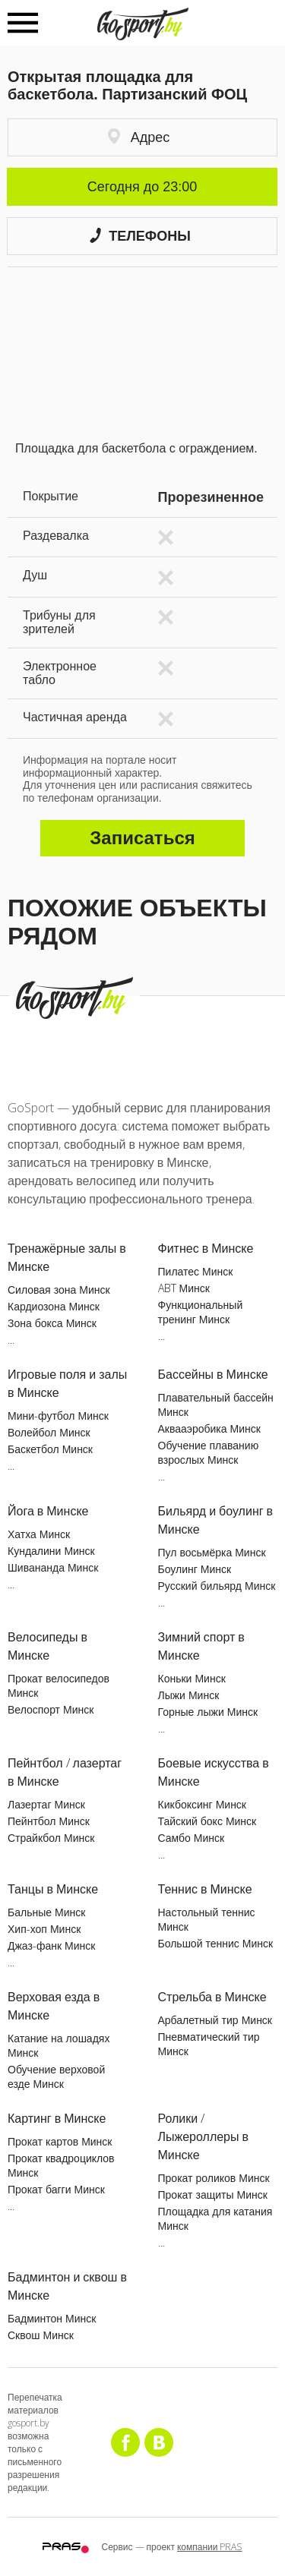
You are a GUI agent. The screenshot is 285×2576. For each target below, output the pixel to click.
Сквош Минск (41, 2335)
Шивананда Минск (53, 1567)
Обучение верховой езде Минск (56, 2076)
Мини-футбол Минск (58, 1415)
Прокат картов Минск (60, 2141)
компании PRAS (209, 2546)
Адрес (139, 136)
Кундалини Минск (51, 1550)
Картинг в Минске (57, 2118)
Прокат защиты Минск (213, 2194)
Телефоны (140, 235)
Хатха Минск (39, 1534)
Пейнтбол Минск (49, 1821)
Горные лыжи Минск (208, 1711)
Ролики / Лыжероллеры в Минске (203, 2136)
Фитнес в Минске (206, 1248)
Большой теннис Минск (216, 1943)
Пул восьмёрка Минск (212, 1552)
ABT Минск (184, 1288)
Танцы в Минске (53, 1889)
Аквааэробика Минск (209, 1428)
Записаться (142, 838)
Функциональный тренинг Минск (200, 1311)
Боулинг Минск (195, 1569)
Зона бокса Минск (52, 1323)
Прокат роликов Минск (214, 2178)
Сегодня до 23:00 (142, 186)
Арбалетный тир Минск (215, 2020)
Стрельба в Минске (212, 1996)
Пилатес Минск (195, 1271)
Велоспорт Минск (50, 1709)
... (11, 1339)
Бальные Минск (46, 1912)
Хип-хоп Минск (44, 1929)
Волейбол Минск (49, 1432)
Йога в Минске (48, 1510)
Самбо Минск (191, 1837)
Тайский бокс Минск (207, 1821)
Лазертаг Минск (46, 1804)
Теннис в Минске (205, 1889)
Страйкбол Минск (51, 1837)
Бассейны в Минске (213, 1374)
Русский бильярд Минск (217, 1585)
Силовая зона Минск (59, 1289)
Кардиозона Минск (54, 1306)
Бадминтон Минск (52, 2318)
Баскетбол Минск (50, 1449)
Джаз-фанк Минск (51, 1945)
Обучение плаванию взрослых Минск (208, 1452)
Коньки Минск (192, 1678)
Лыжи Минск (189, 1695)
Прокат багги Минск (56, 2189)
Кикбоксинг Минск (202, 1804)
